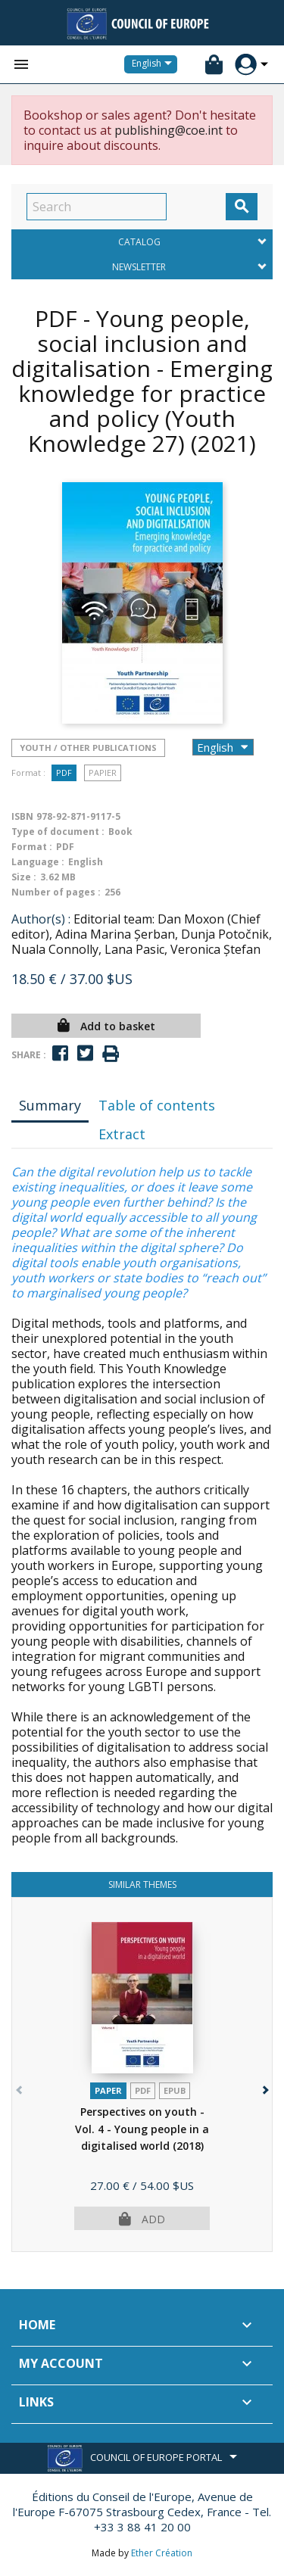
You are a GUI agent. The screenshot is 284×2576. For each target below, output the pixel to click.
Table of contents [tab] (156, 1105)
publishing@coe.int (168, 130)
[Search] (97, 206)
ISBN (22, 816)
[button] (264, 2086)
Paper (108, 2090)
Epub (175, 2090)
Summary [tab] (50, 1105)
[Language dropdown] (154, 64)
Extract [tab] (121, 1134)
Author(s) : (40, 919)
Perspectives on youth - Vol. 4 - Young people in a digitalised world (142, 2128)
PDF (64, 772)
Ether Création (161, 2552)
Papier (103, 772)
